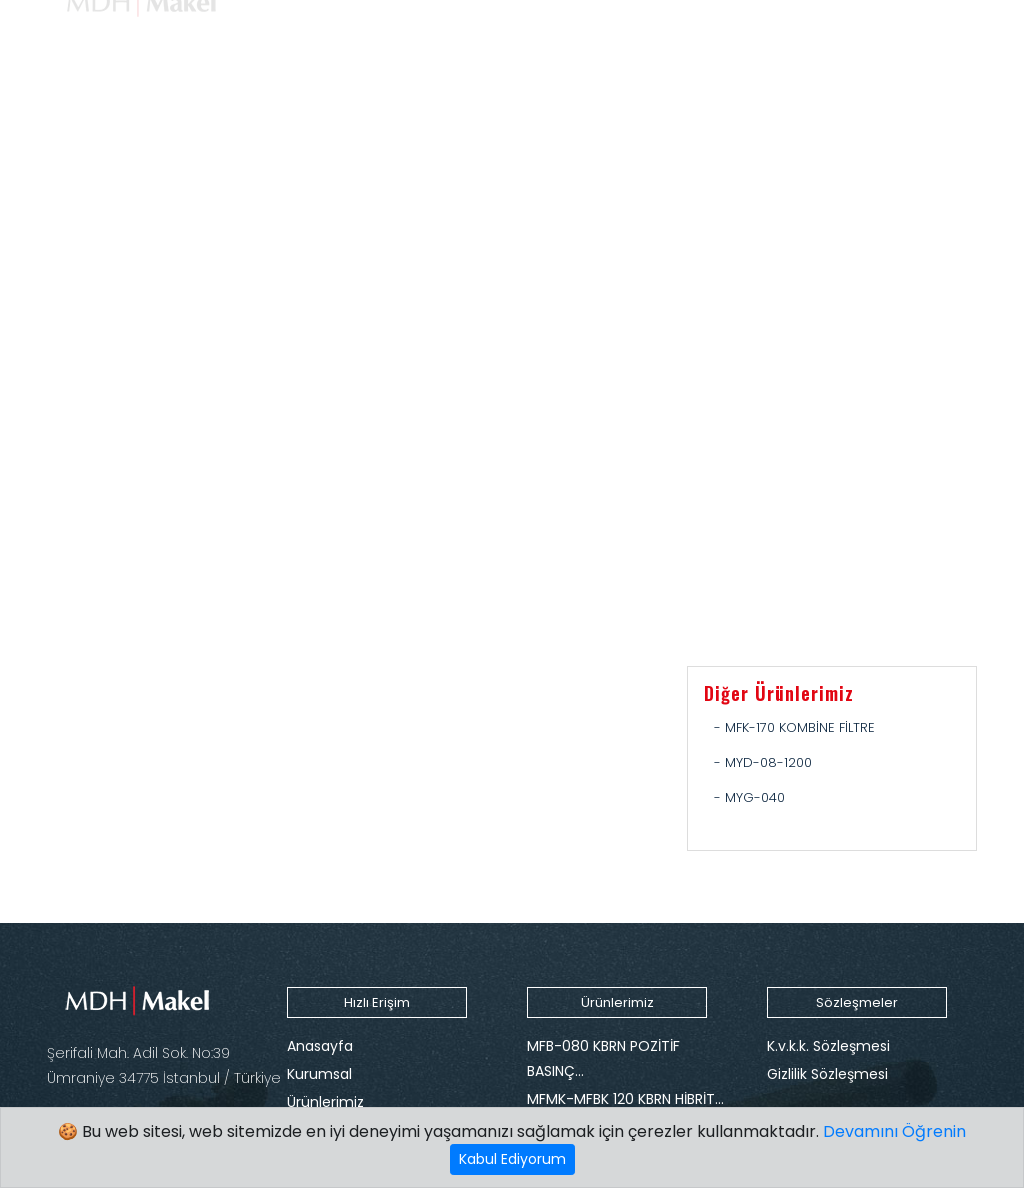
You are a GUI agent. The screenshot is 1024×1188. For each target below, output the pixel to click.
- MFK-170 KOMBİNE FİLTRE (794, 727)
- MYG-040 (749, 797)
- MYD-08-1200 (763, 762)
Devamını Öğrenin (894, 1131)
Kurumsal (319, 1074)
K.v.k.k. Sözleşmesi (828, 1046)
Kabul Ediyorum (512, 1159)
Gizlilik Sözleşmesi (827, 1074)
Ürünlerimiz (325, 1102)
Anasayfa (320, 1046)
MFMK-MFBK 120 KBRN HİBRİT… (625, 1099)
